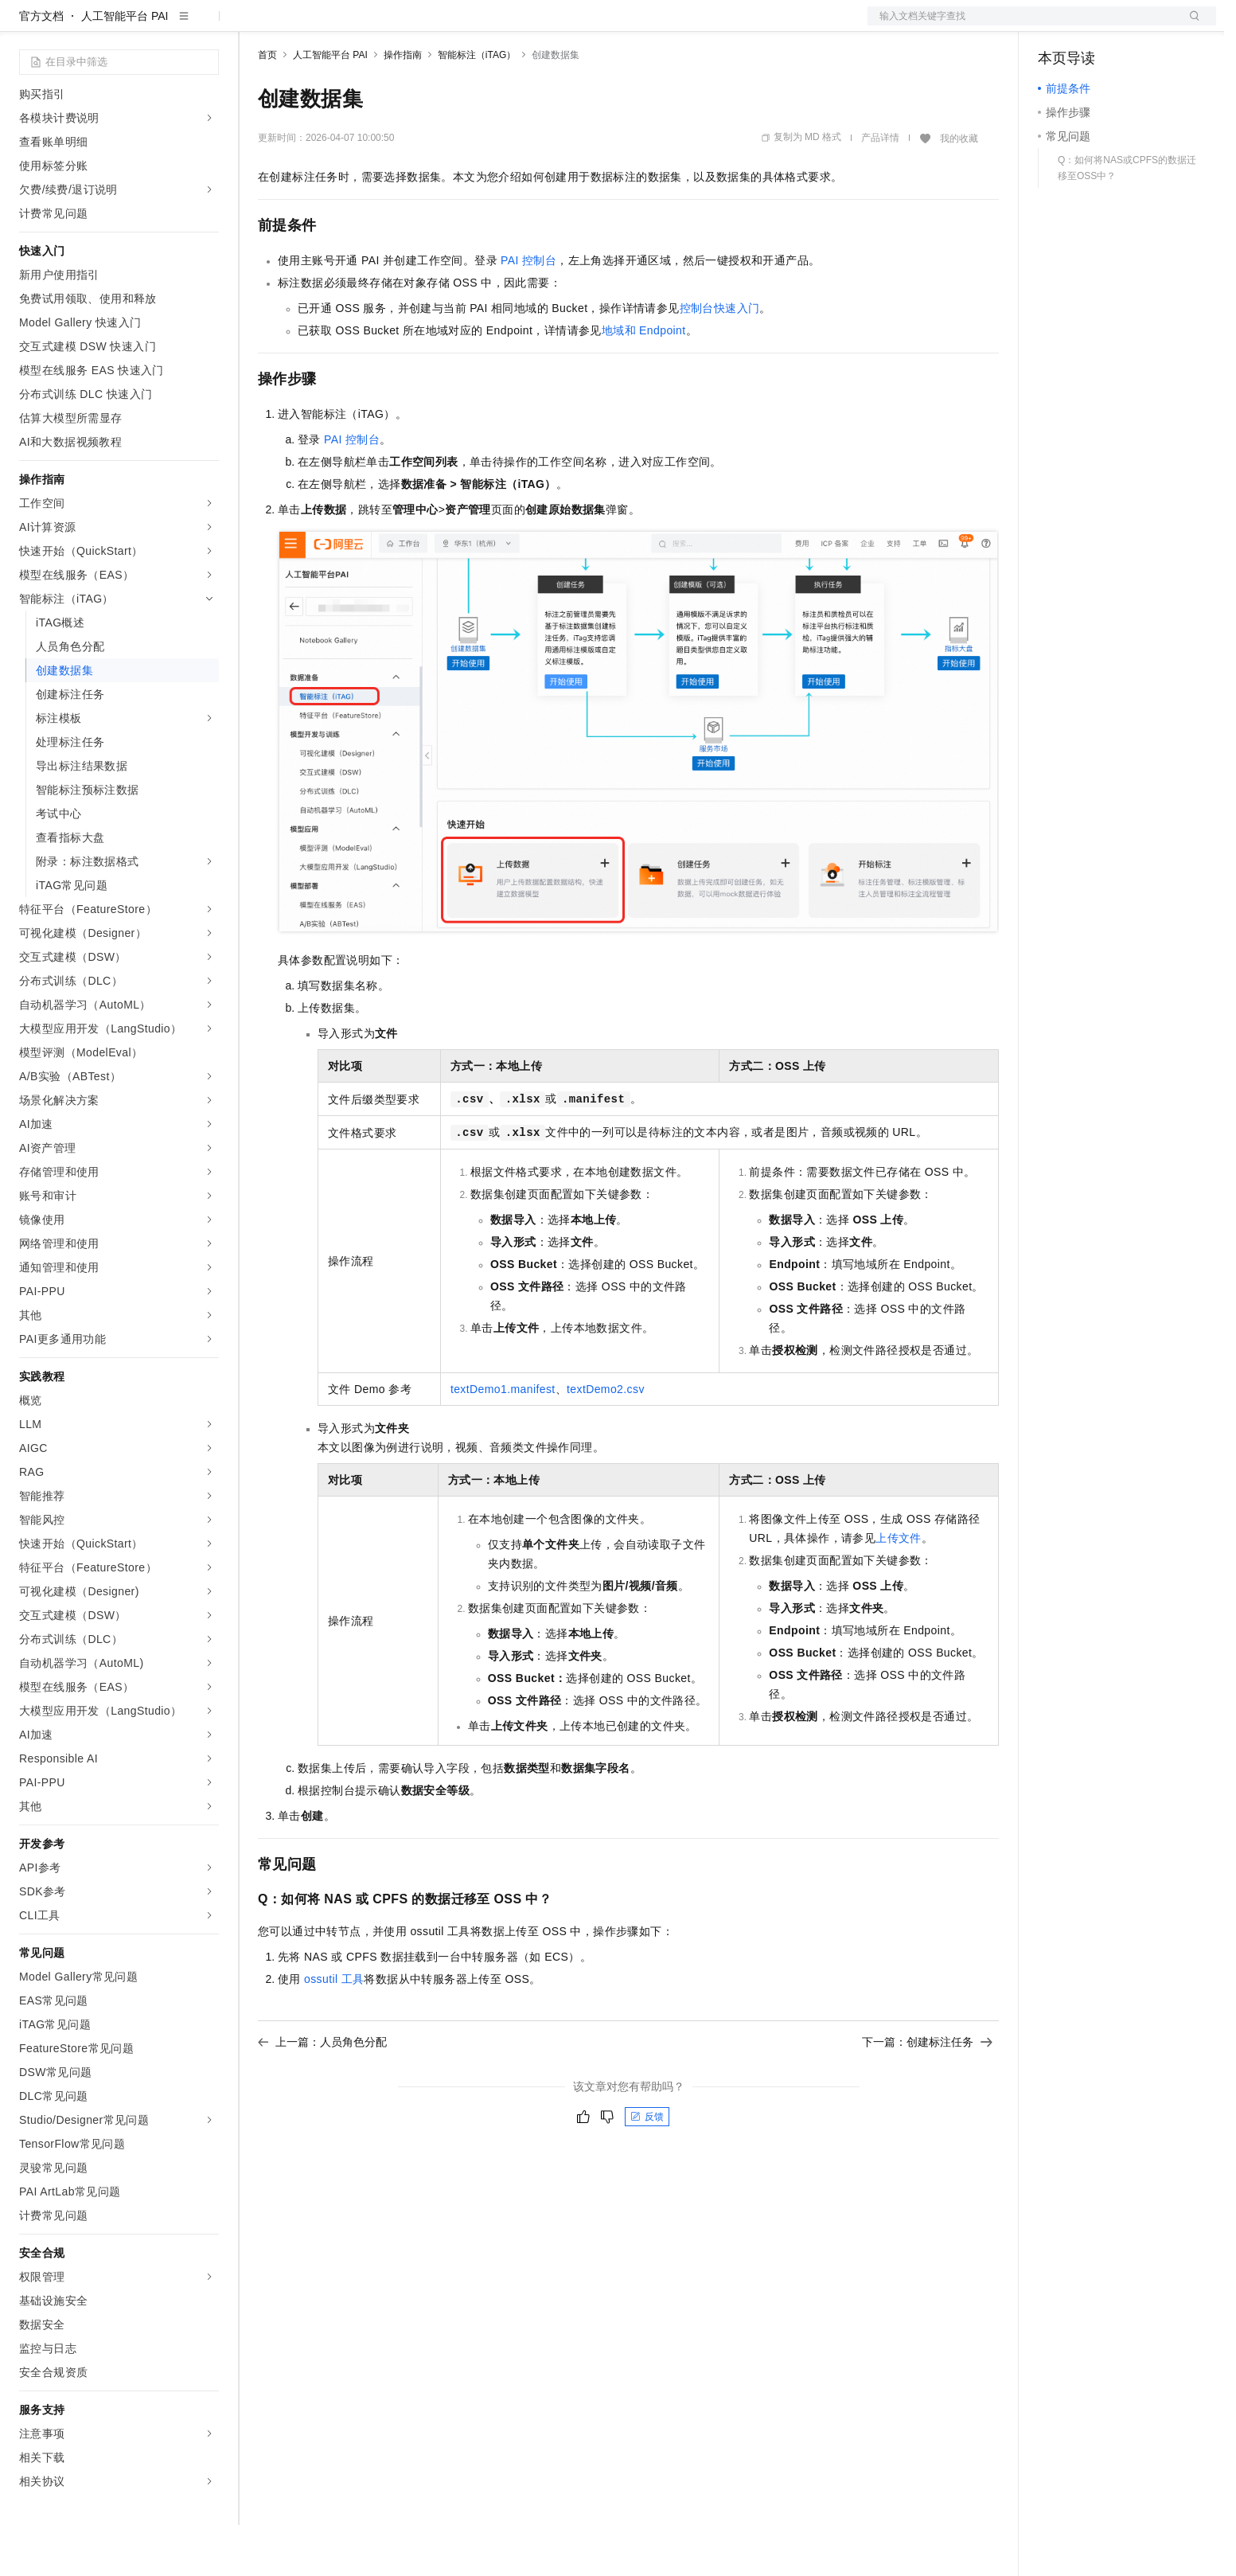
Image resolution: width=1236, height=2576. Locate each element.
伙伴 (431, 25)
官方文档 (41, 66)
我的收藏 (959, 189)
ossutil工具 (334, 2030)
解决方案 (256, 25)
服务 (469, 25)
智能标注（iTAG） (477, 105)
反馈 (647, 2167)
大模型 (163, 25)
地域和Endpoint (644, 381)
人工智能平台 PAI (124, 66)
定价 (344, 25)
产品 (207, 25)
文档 (1021, 25)
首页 (267, 105)
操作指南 (403, 105)
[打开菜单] (25, 25)
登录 (1189, 25)
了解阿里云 (524, 25)
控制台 (1093, 25)
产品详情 (880, 188)
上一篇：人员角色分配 (322, 2092)
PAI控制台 (528, 311)
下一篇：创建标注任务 (927, 2092)
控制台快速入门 (720, 359)
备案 (1055, 25)
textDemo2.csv (606, 1440)
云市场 (387, 25)
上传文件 (898, 1589)
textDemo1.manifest (503, 1440)
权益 (305, 25)
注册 (1131, 25)
